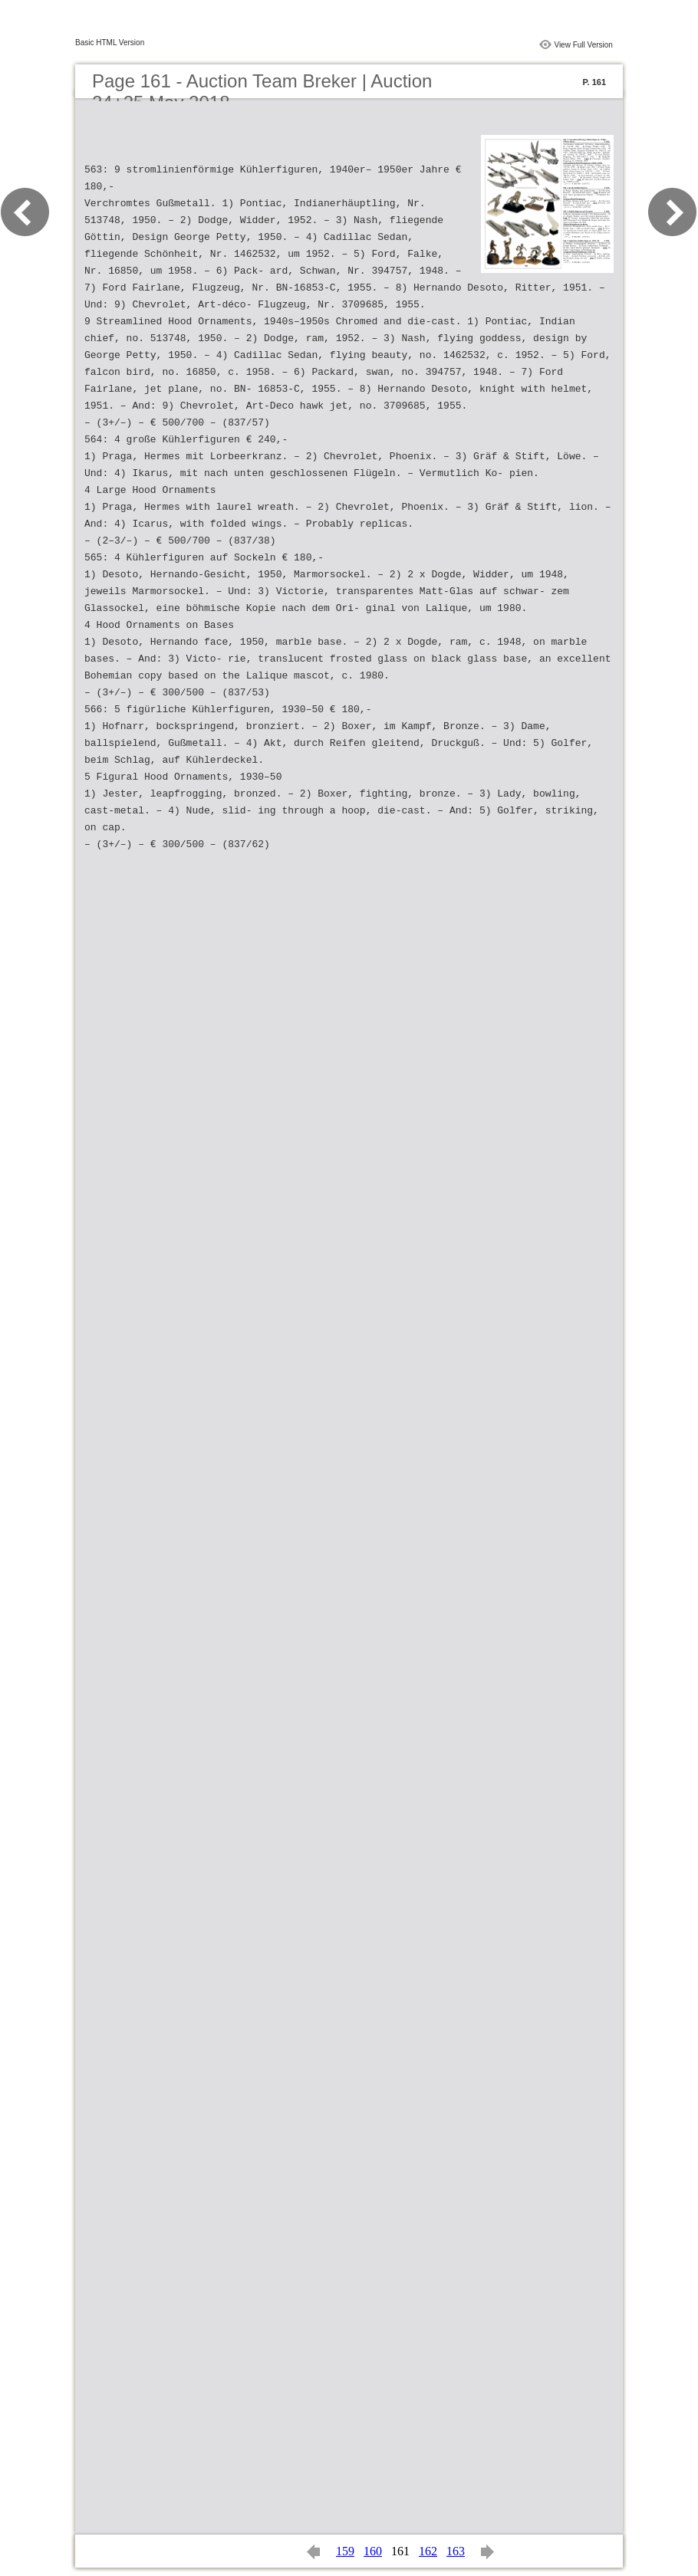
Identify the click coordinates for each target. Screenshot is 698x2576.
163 (455, 2551)
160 (373, 2551)
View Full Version (583, 45)
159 (345, 2551)
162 (428, 2551)
